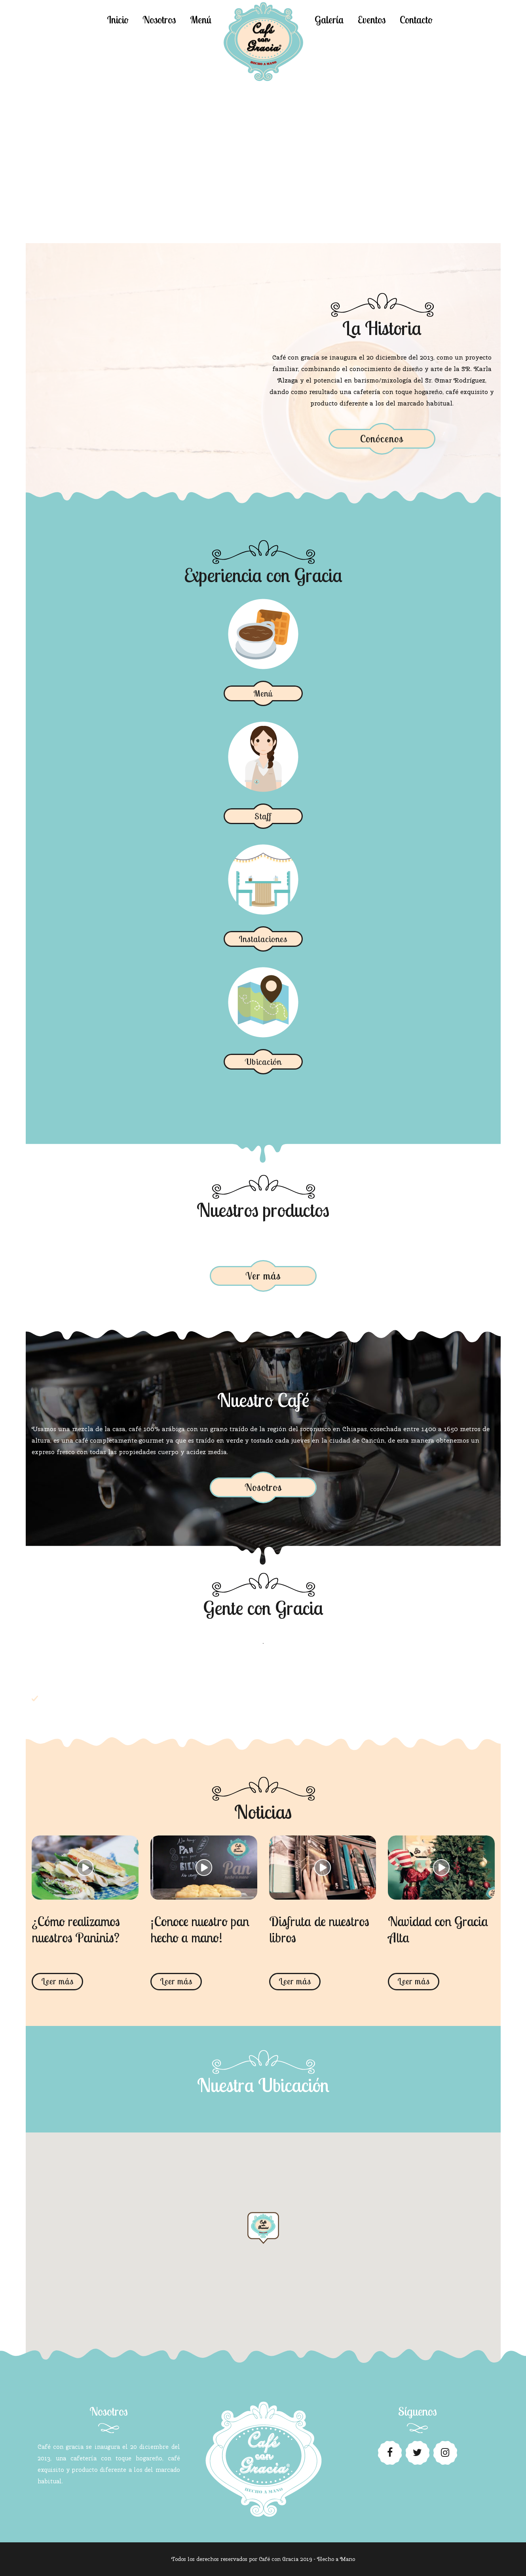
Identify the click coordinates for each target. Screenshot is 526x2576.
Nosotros (159, 19)
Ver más (263, 1276)
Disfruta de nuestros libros (319, 1929)
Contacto (416, 19)
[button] (263, 2235)
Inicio (118, 19)
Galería (329, 19)
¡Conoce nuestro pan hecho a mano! (199, 1929)
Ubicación (263, 1062)
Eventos (372, 19)
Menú (201, 19)
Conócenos (382, 439)
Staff (263, 816)
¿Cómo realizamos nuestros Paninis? (76, 1929)
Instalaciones (263, 939)
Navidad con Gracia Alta (438, 1929)
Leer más (57, 1981)
